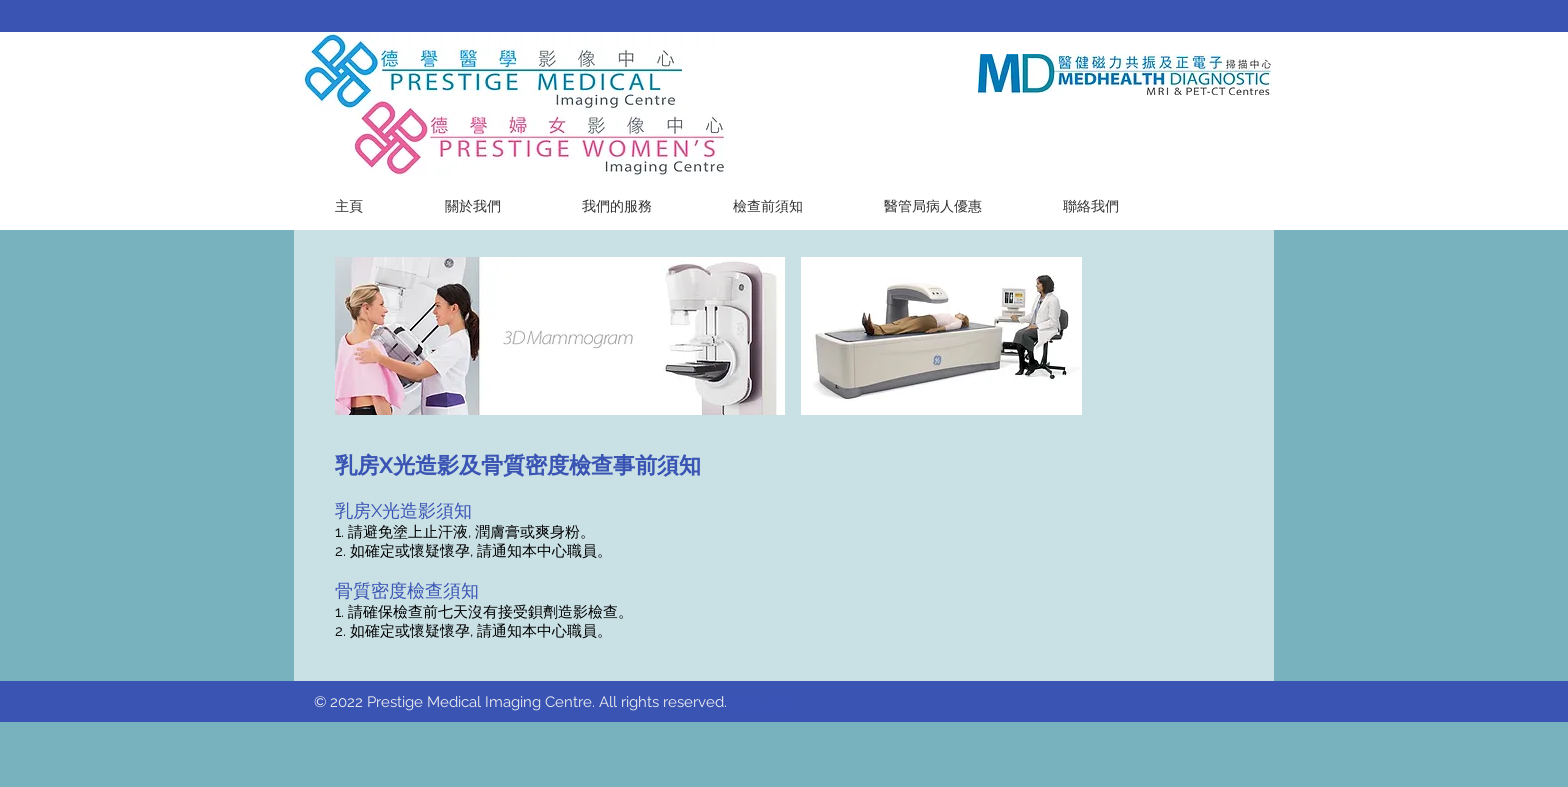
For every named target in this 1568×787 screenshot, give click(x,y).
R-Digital (781, 704)
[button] (616, 206)
